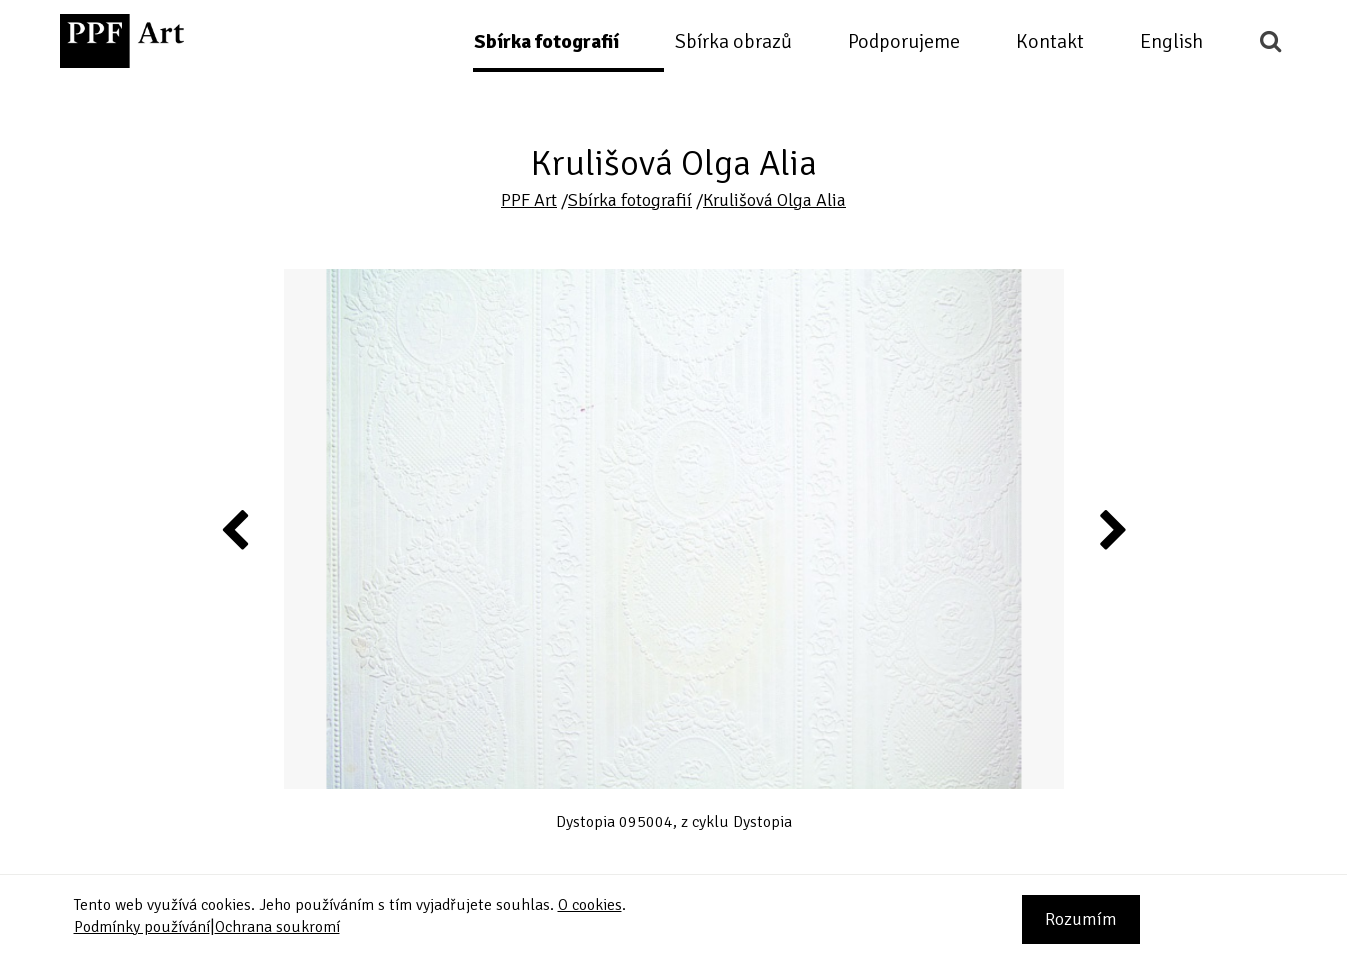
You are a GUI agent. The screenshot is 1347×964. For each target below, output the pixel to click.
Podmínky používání (142, 927)
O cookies (590, 905)
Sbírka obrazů (733, 41)
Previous (236, 529)
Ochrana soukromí (277, 927)
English (1171, 41)
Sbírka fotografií (546, 41)
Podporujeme (904, 41)
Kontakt (1050, 41)
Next (1111, 529)
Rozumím (1081, 919)
